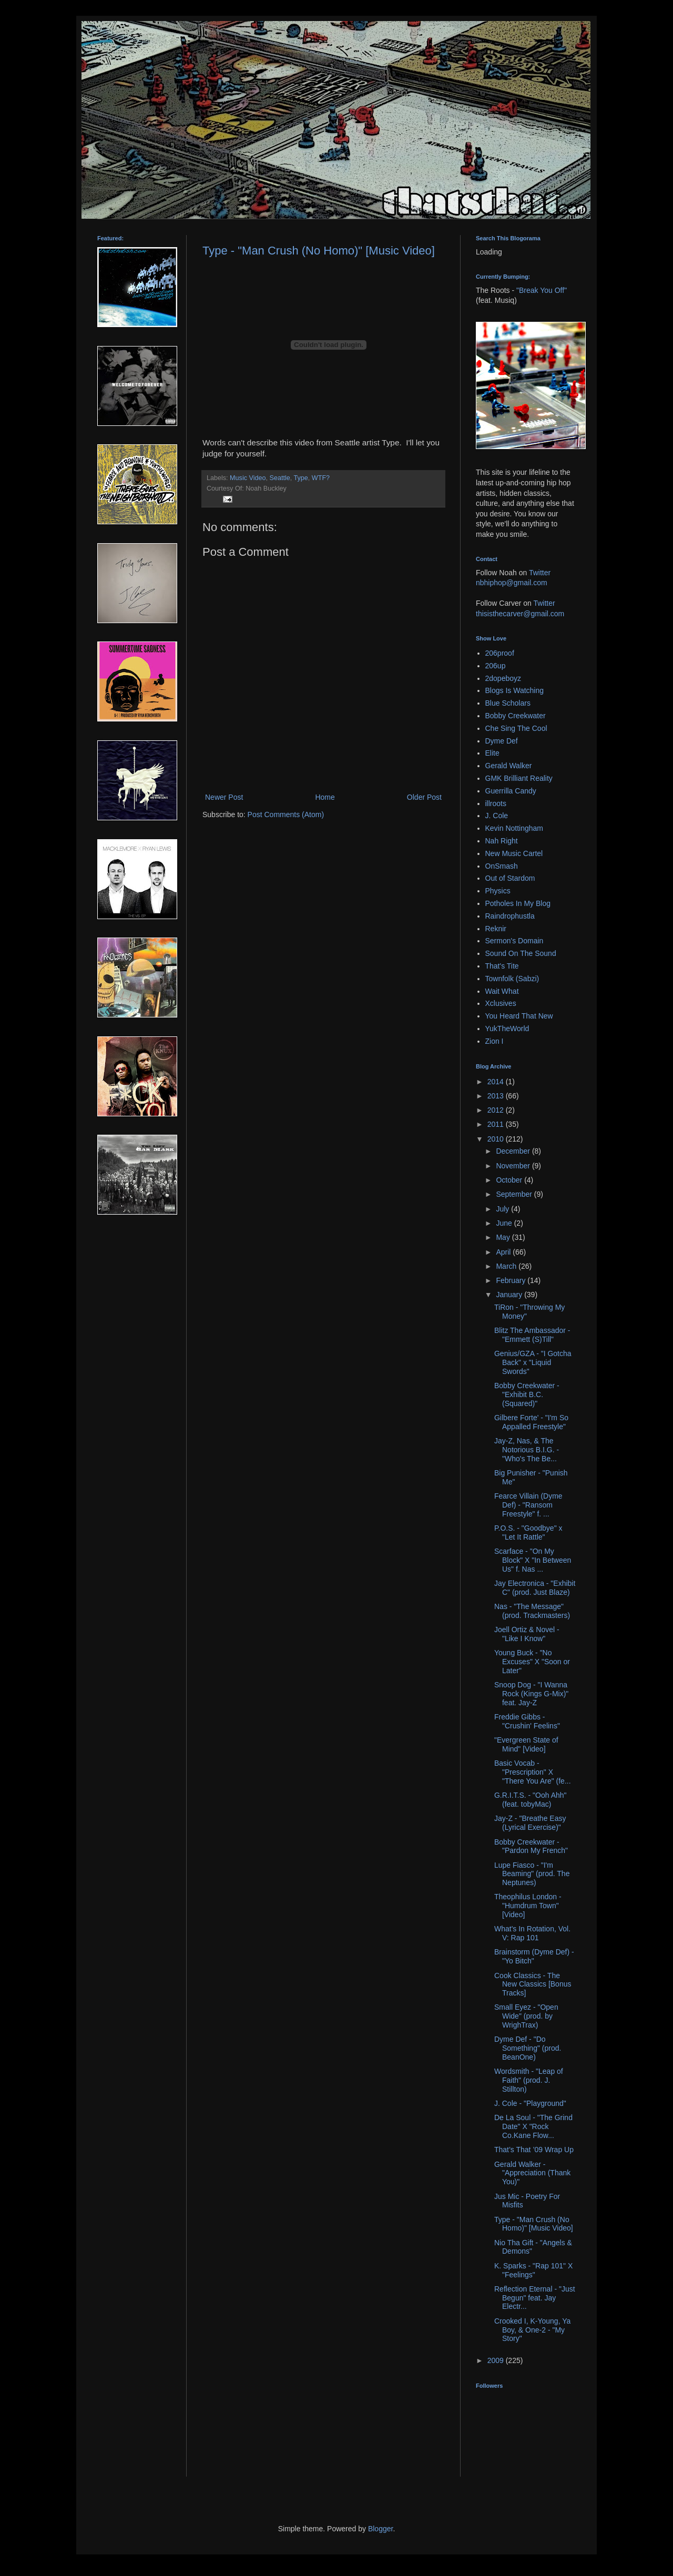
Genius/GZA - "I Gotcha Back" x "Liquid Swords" (533, 1362)
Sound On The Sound (520, 953)
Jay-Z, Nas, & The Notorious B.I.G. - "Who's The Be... (526, 1450)
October (510, 1180)
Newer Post (224, 797)
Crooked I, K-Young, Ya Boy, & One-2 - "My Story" (532, 2330)
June (505, 1223)
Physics (498, 891)
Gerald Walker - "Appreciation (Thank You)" (532, 2173)
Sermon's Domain (514, 940)
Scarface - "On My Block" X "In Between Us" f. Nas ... (532, 1560)
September (515, 1194)
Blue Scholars (508, 703)
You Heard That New (519, 1016)
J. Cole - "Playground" (530, 2103)
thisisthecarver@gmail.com (520, 613)
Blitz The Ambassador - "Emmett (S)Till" (532, 1334)
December (514, 1151)
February (511, 1280)
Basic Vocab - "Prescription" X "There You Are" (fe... (532, 1772)
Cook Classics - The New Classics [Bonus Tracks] (533, 1984)
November (514, 1166)
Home (324, 797)
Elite (492, 753)
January (510, 1294)
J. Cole (496, 815)
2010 (496, 1139)
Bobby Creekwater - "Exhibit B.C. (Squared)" (526, 1394)
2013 (496, 1096)
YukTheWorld (507, 1028)
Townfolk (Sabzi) (512, 978)
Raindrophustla (510, 916)
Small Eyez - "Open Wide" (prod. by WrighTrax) (526, 2016)
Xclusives (500, 1003)
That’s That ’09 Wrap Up (534, 2149)
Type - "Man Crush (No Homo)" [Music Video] (318, 250)
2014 (496, 1081)
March (507, 1266)
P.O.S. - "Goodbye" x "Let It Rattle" (528, 1532)
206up (495, 665)
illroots (495, 803)
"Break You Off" (541, 290)
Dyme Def (501, 741)
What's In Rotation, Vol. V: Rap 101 (532, 1933)
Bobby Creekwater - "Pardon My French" (531, 1846)
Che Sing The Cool (516, 728)
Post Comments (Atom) (286, 814)
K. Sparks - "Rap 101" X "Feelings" (533, 2270)
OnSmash (501, 866)
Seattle (279, 478)
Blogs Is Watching (514, 690)
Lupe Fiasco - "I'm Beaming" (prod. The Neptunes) (531, 1874)
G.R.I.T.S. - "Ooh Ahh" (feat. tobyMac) (530, 1799)
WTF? (321, 478)
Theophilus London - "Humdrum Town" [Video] (528, 1905)
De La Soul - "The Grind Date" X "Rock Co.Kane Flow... (533, 2126)
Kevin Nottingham (514, 828)
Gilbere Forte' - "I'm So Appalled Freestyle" (531, 1422)
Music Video (248, 478)
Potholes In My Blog (518, 903)
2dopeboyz (503, 678)
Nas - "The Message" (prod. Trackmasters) (532, 1611)
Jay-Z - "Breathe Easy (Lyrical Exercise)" (530, 1822)
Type (300, 478)
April (504, 1252)
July (503, 1209)
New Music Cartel (514, 853)
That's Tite (502, 966)
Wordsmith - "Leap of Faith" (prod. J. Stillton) (528, 2080)
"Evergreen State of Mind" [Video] (526, 1744)
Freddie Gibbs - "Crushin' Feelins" (527, 1721)
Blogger (380, 2528)
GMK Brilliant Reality (519, 778)
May (504, 1237)
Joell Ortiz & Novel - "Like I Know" (526, 1634)
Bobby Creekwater (515, 715)
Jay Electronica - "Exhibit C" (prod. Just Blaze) (534, 1587)
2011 (496, 1124)
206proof (499, 653)
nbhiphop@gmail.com (511, 582)
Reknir (495, 928)
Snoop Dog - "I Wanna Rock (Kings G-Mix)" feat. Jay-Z (531, 1694)
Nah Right (501, 841)
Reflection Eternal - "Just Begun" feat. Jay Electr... (534, 2298)
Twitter (539, 572)
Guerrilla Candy (510, 791)
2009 (496, 2360)
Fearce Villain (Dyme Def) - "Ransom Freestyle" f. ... (528, 1505)
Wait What (502, 991)
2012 (496, 1110)
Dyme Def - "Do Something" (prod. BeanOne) (527, 2048)
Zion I (494, 1041)
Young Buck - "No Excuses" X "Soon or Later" (532, 1661)
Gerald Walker (508, 765)
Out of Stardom (510, 878)
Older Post (424, 797)
